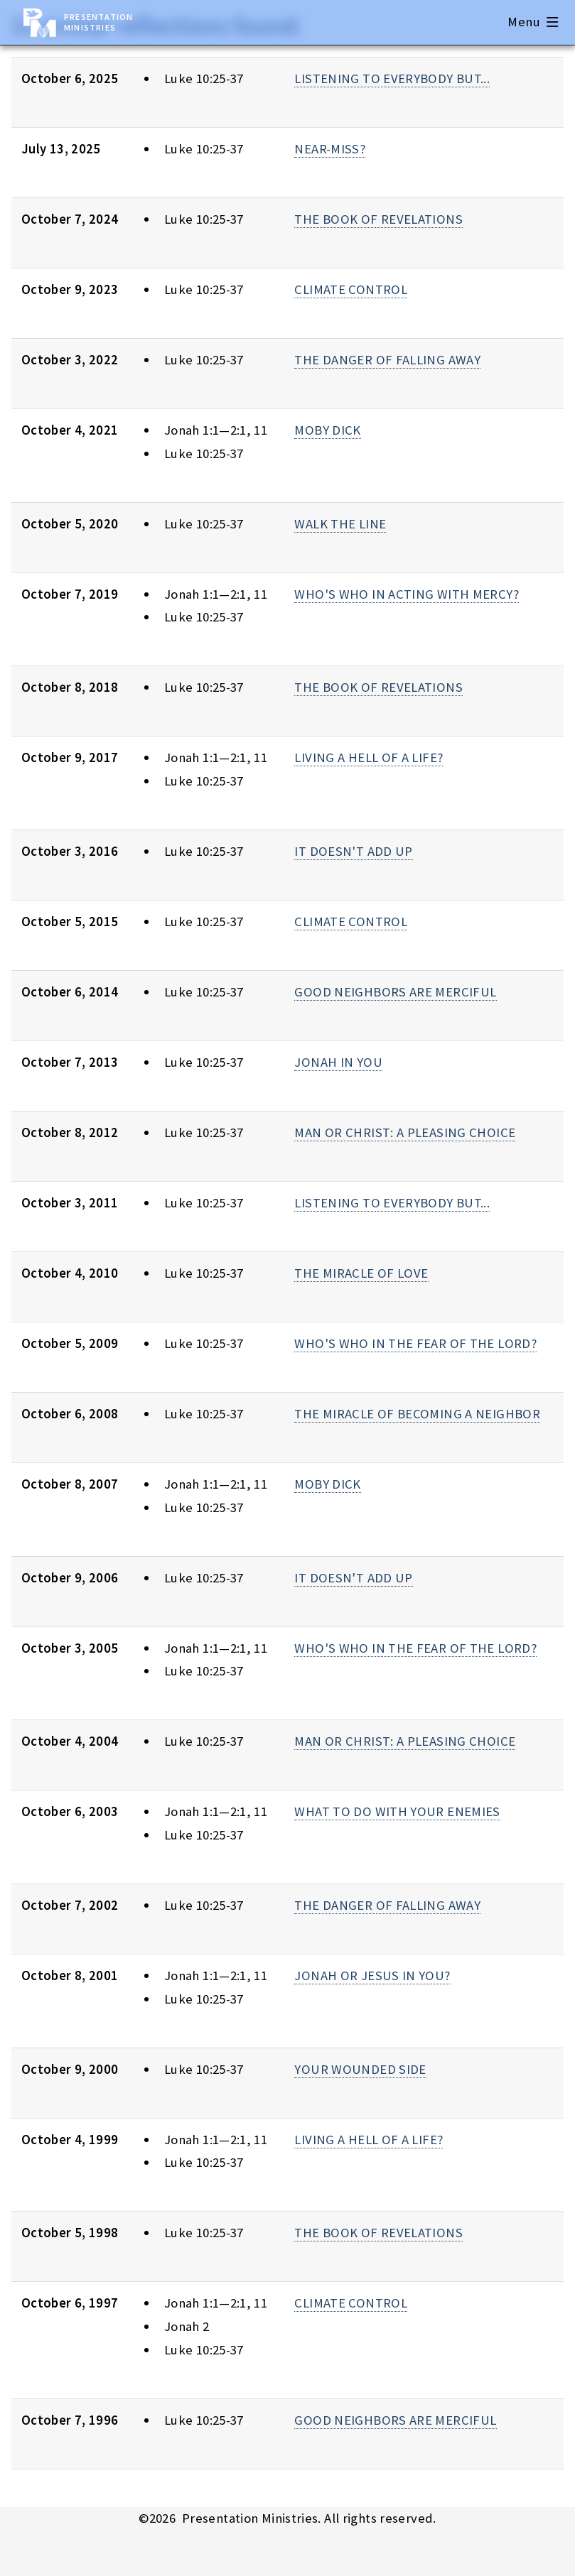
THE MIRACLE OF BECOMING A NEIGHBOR (417, 1414)
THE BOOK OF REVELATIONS (378, 219)
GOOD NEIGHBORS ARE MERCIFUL (395, 992)
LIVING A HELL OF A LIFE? (368, 757)
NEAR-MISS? (329, 149)
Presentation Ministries (98, 22)
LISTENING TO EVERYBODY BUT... (392, 78)
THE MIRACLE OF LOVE (361, 1273)
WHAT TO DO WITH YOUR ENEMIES (397, 1811)
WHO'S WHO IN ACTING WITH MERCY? (406, 594)
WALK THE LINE (340, 524)
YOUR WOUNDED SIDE (360, 2069)
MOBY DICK (327, 430)
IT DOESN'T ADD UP (353, 851)
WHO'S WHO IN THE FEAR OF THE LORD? (415, 1343)
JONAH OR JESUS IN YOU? (372, 1975)
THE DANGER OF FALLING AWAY (387, 360)
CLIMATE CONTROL (350, 289)
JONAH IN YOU (338, 1062)
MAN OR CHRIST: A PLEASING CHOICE (404, 1132)
